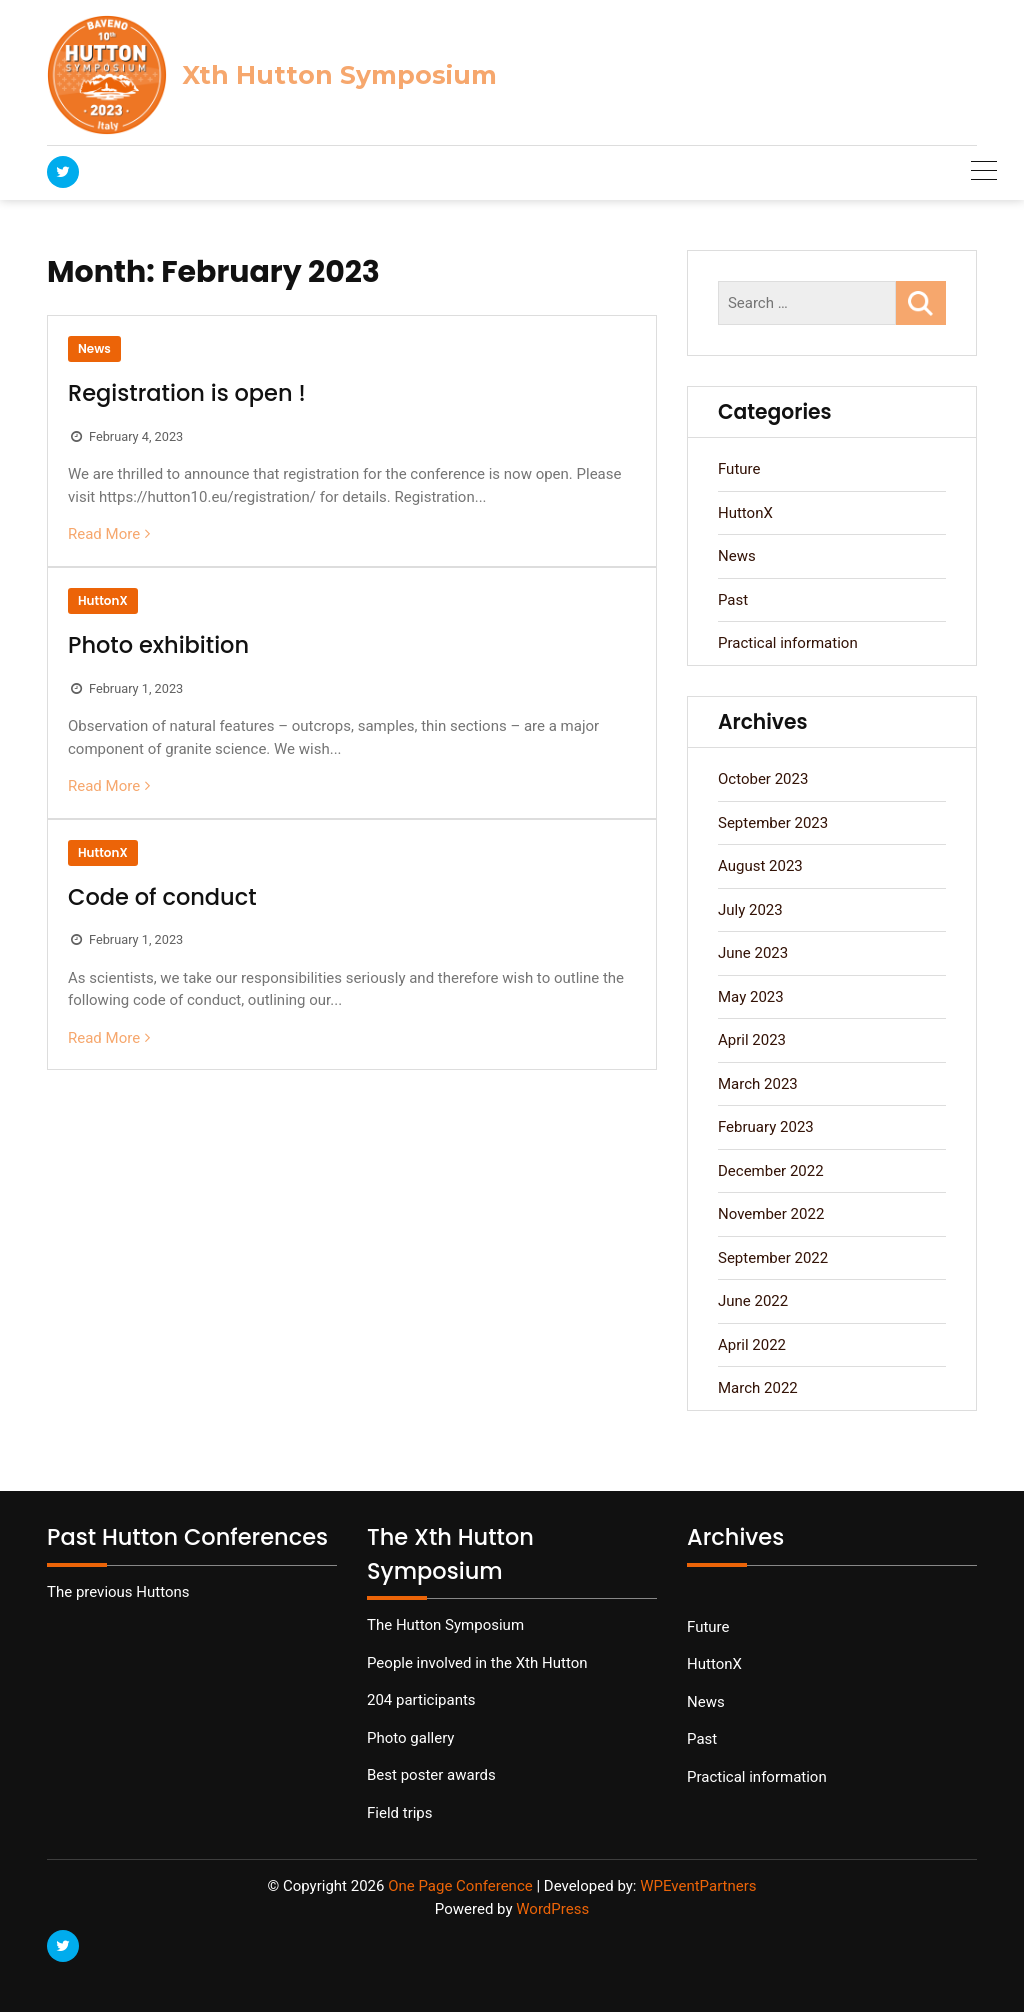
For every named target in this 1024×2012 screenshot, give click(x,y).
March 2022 (758, 1388)
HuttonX (103, 600)
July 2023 (750, 910)
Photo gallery (410, 1738)
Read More (104, 534)
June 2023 (753, 953)
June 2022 (753, 1301)
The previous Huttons (118, 1592)
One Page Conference (460, 1886)
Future (739, 469)
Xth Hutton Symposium (339, 75)
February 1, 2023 (136, 688)
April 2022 (752, 1345)
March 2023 (758, 1084)
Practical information (788, 643)
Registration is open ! (187, 393)
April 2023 (752, 1040)
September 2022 (773, 1258)
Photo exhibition (158, 645)
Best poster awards (431, 1775)
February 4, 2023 (136, 436)
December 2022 (771, 1171)
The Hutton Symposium (445, 1625)
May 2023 (751, 997)
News (94, 348)
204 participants (421, 1700)
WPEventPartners (698, 1886)
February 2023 (766, 1127)
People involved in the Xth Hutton (477, 1663)
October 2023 (763, 779)
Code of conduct (162, 897)
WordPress (552, 1909)
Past (733, 600)
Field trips (400, 1813)
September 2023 (773, 823)
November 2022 (771, 1214)
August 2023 (760, 866)
